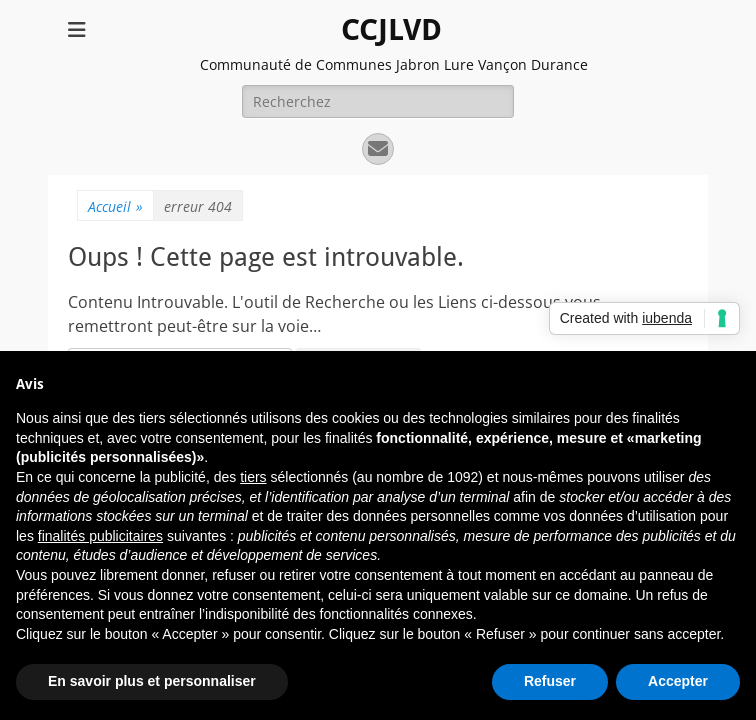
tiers (253, 477)
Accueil (115, 206)
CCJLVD (391, 29)
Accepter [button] (678, 681)
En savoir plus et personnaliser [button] (152, 681)
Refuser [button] (550, 681)
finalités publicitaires (100, 536)
